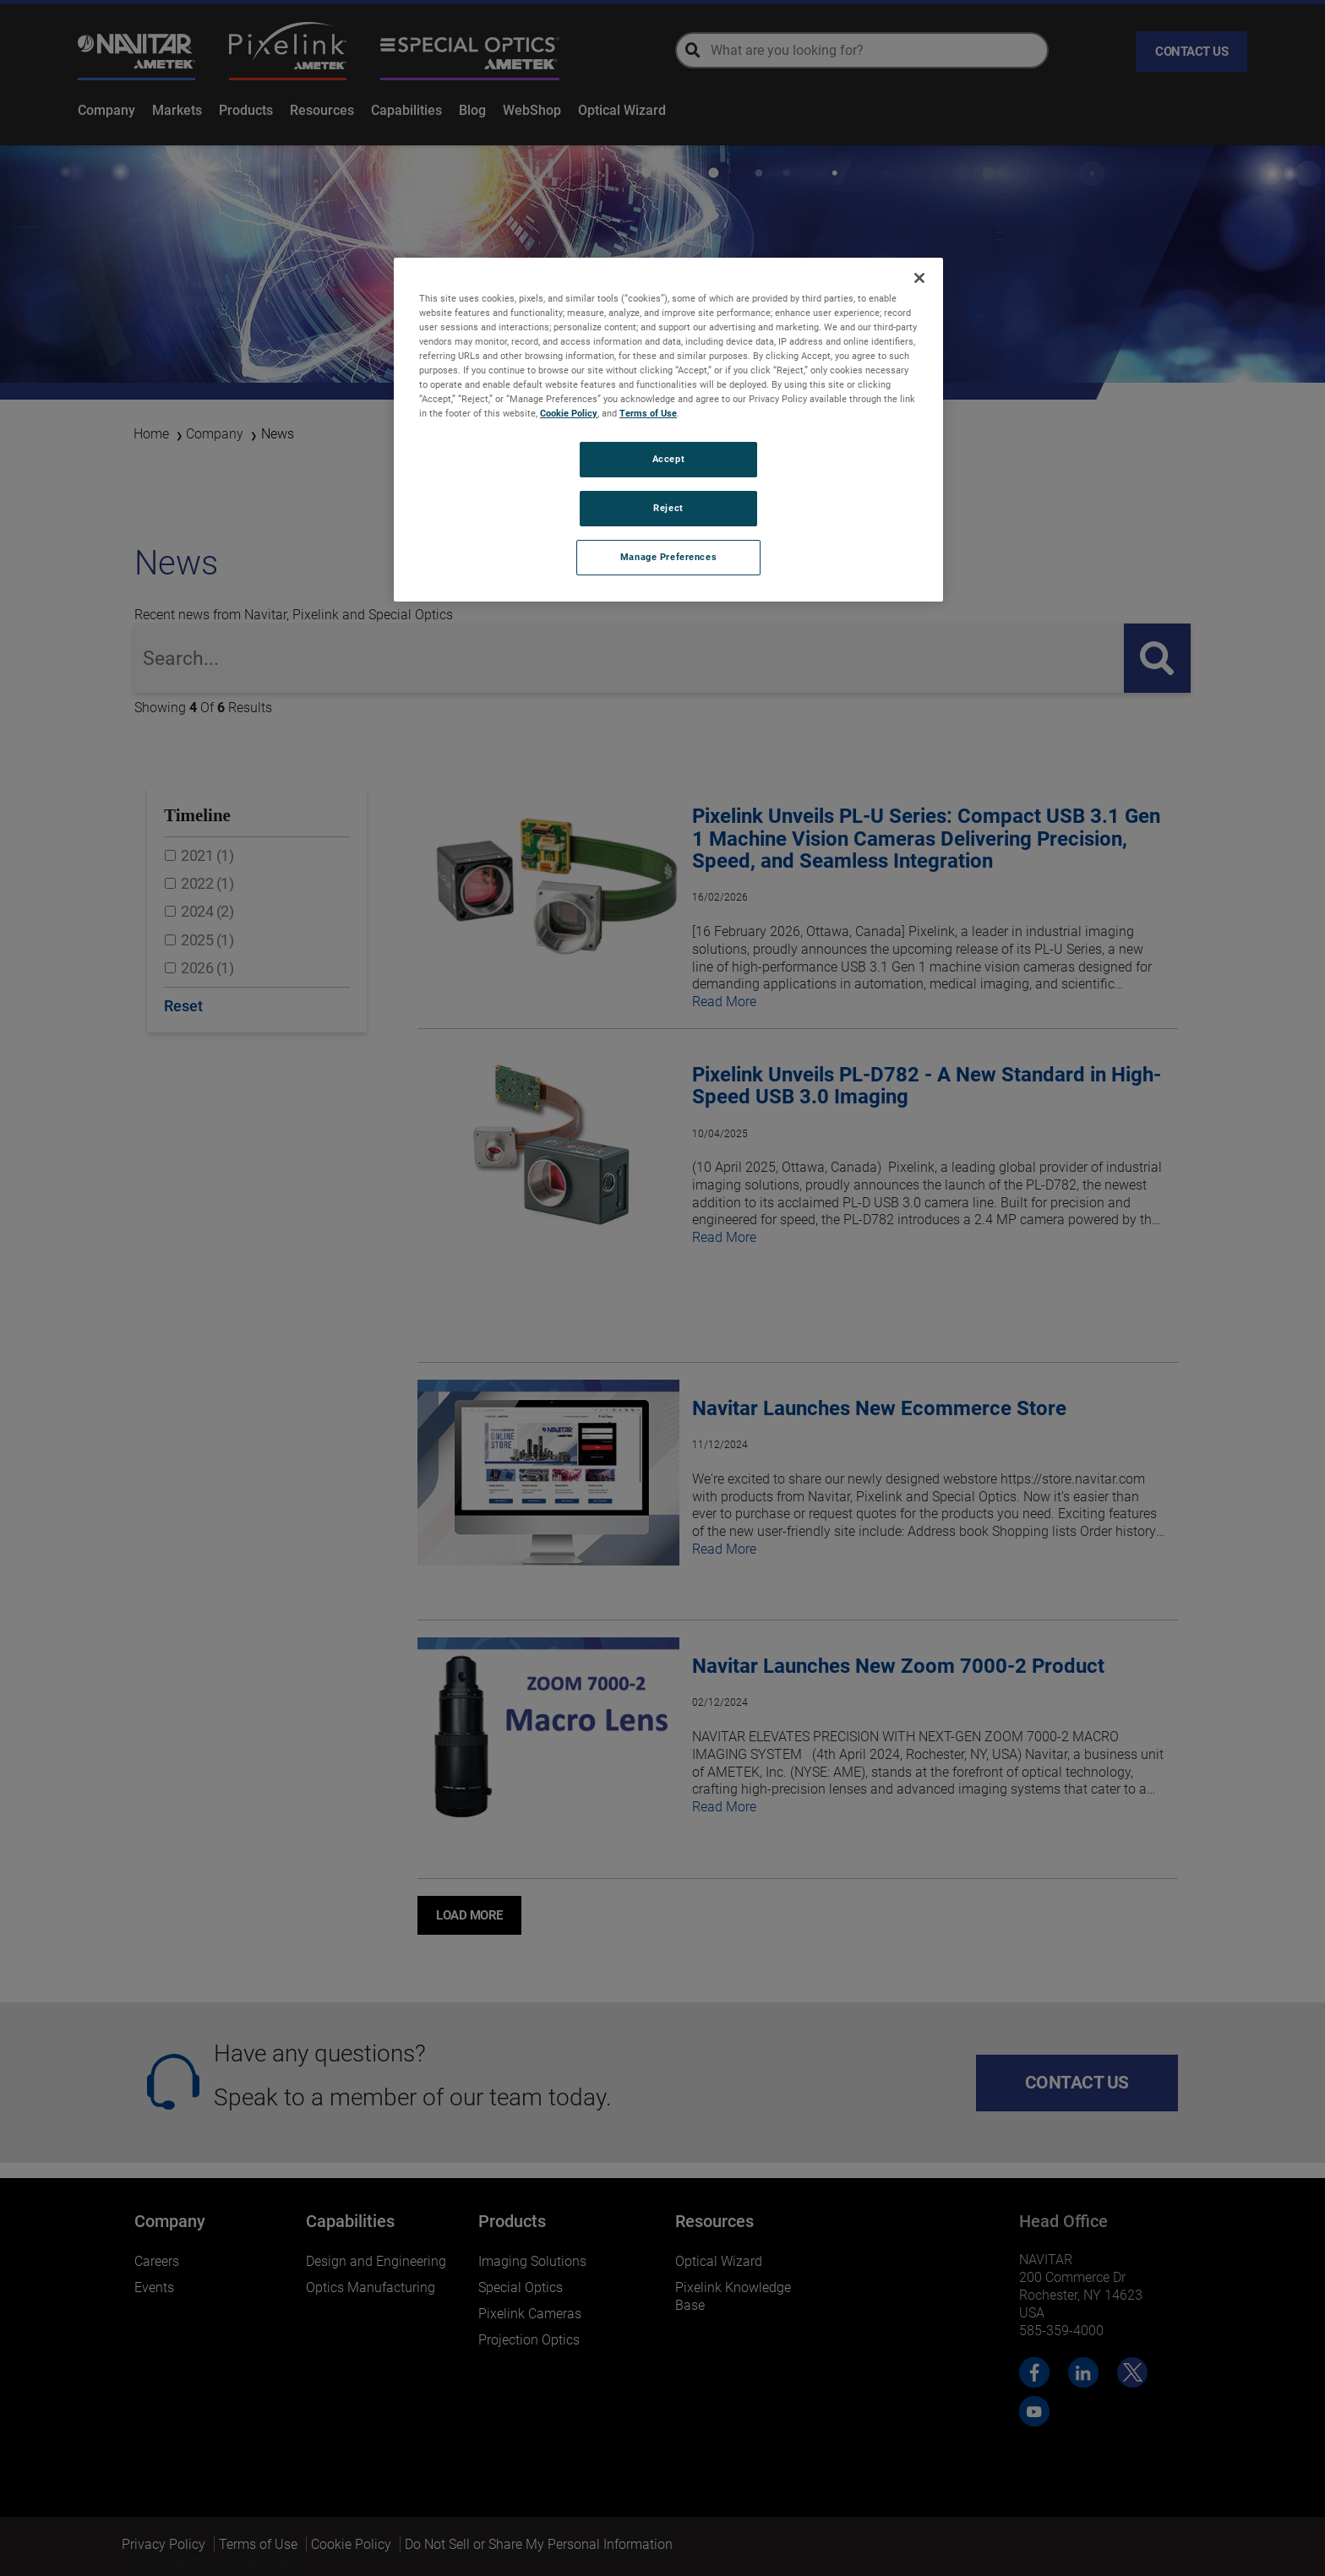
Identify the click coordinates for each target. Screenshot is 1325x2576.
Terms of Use (648, 413)
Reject (668, 508)
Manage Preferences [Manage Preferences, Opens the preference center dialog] (668, 557)
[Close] (919, 278)
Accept (668, 459)
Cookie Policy (568, 413)
